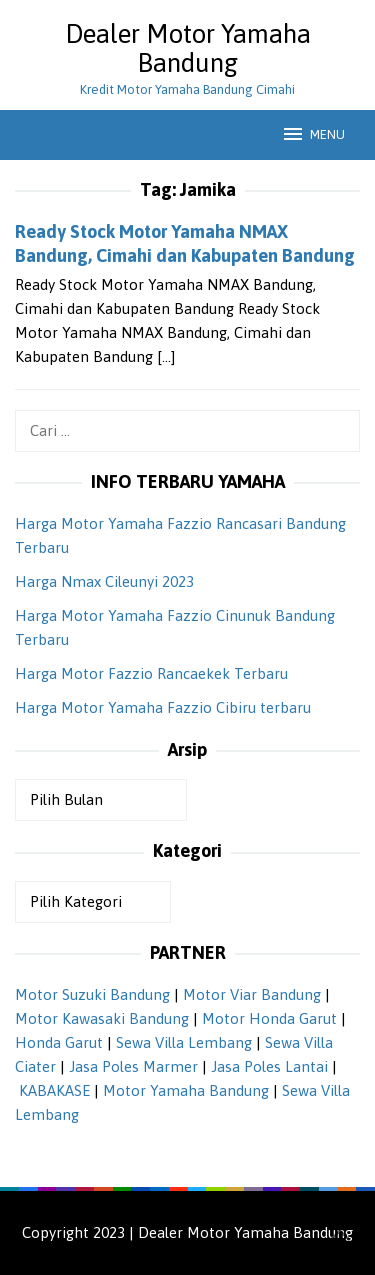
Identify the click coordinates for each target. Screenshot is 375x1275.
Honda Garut (59, 1042)
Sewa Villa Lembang (184, 1042)
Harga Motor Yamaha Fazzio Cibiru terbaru (163, 707)
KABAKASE (54, 1090)
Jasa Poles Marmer (133, 1066)
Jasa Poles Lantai (269, 1066)
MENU (313, 134)
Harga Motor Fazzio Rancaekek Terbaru (151, 673)
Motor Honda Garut (269, 1018)
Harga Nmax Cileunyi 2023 (104, 581)
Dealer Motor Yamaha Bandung (188, 48)
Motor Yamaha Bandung (186, 1090)
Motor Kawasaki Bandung (102, 1018)
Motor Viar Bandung (252, 994)
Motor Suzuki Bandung (92, 994)
